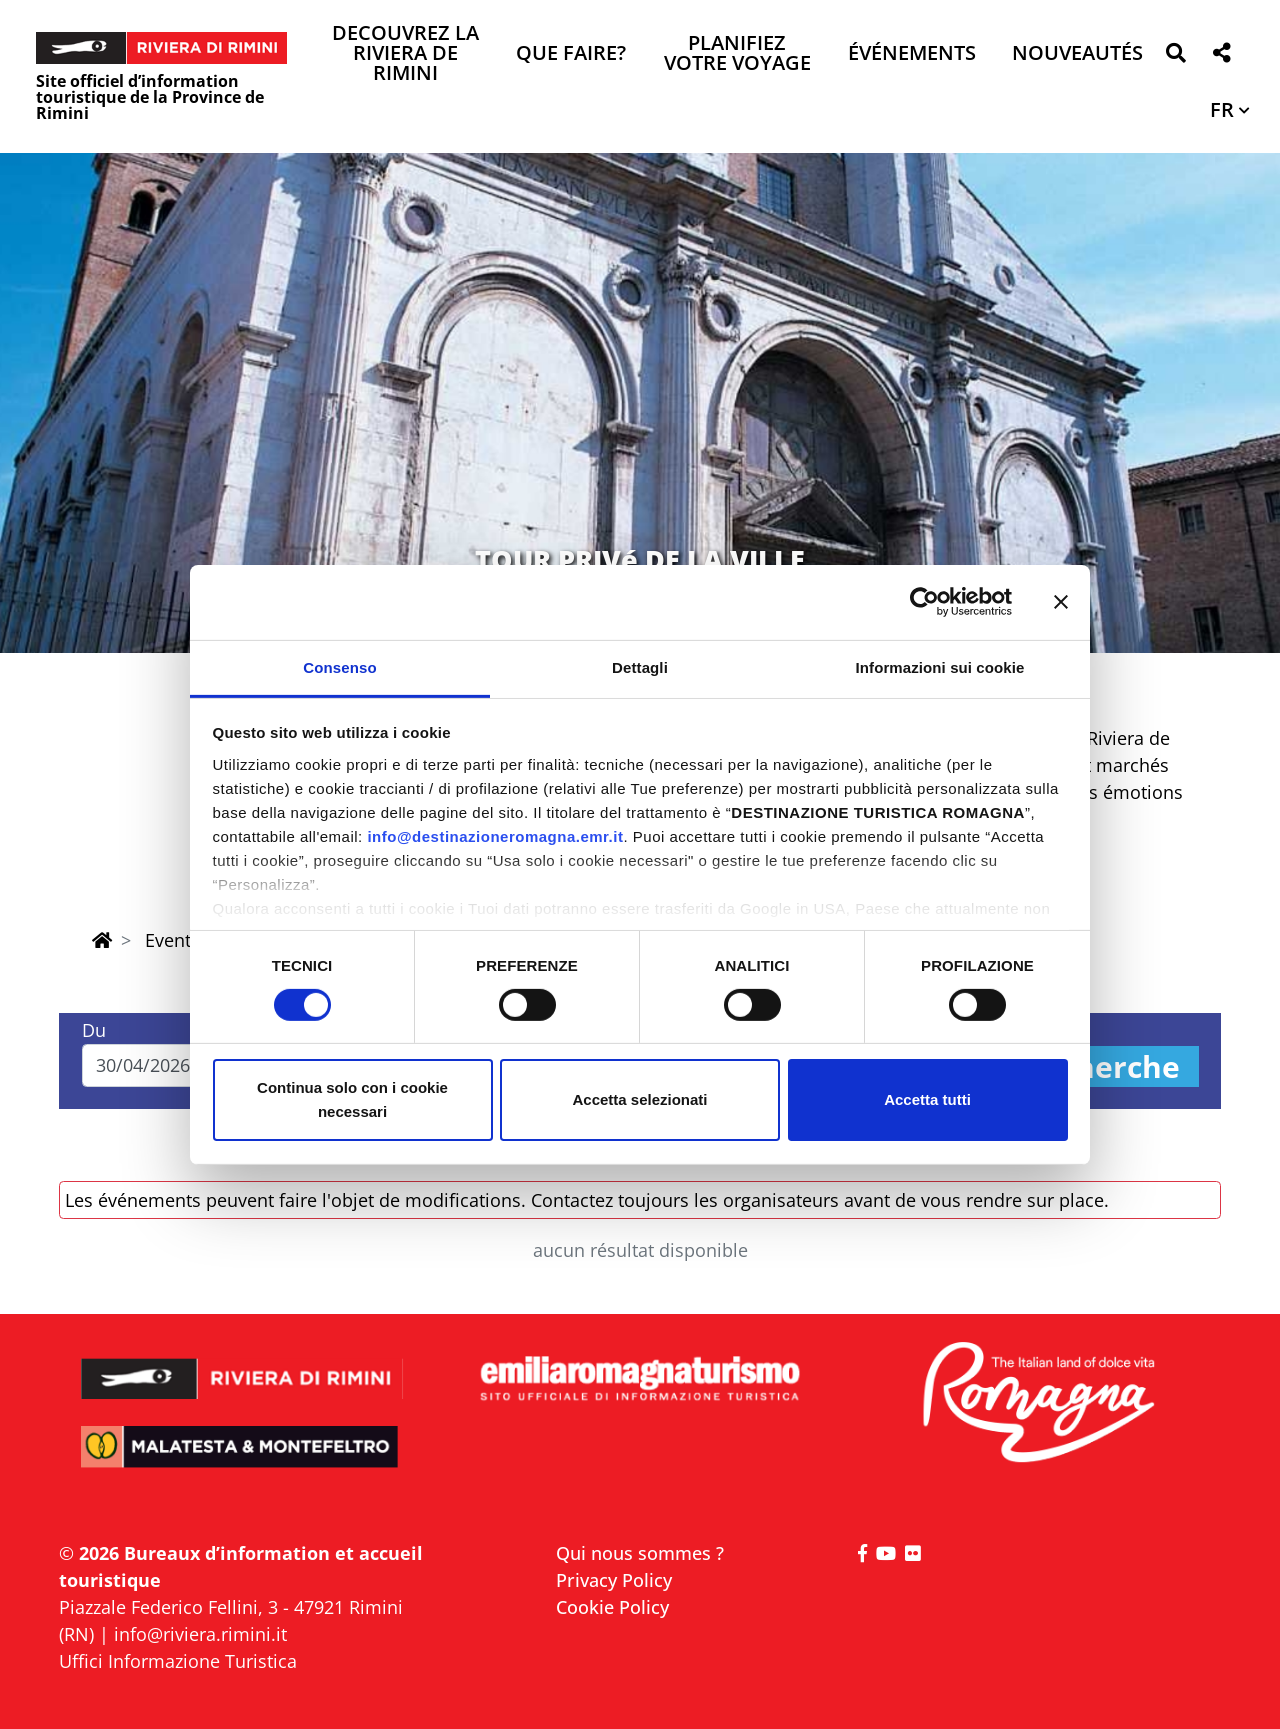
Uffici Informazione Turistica (178, 1661)
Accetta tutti (927, 1099)
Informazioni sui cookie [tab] (940, 666)
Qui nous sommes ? (640, 1553)
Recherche (1101, 1066)
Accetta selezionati (639, 1099)
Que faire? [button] (571, 54)
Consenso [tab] (339, 666)
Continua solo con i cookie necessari (352, 1099)
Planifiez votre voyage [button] (737, 54)
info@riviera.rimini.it (200, 1634)
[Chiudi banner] (1061, 602)
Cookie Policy (612, 1607)
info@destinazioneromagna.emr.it (495, 835)
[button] (1175, 56)
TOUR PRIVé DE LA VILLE (640, 559)
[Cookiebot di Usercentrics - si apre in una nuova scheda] (924, 602)
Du (94, 1030)
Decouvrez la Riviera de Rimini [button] (405, 54)
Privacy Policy (614, 1580)
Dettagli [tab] (640, 666)
